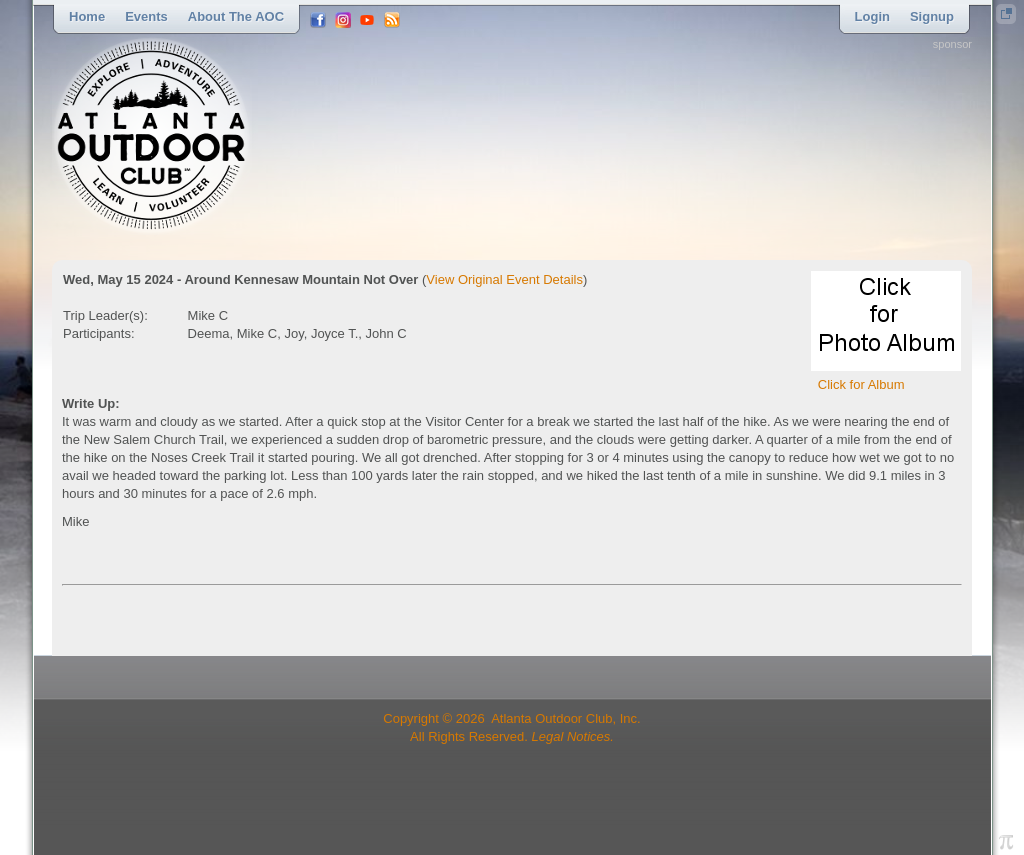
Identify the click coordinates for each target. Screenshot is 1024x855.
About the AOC (236, 16)
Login (872, 16)
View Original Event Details (504, 279)
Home (87, 16)
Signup (932, 16)
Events (146, 16)
